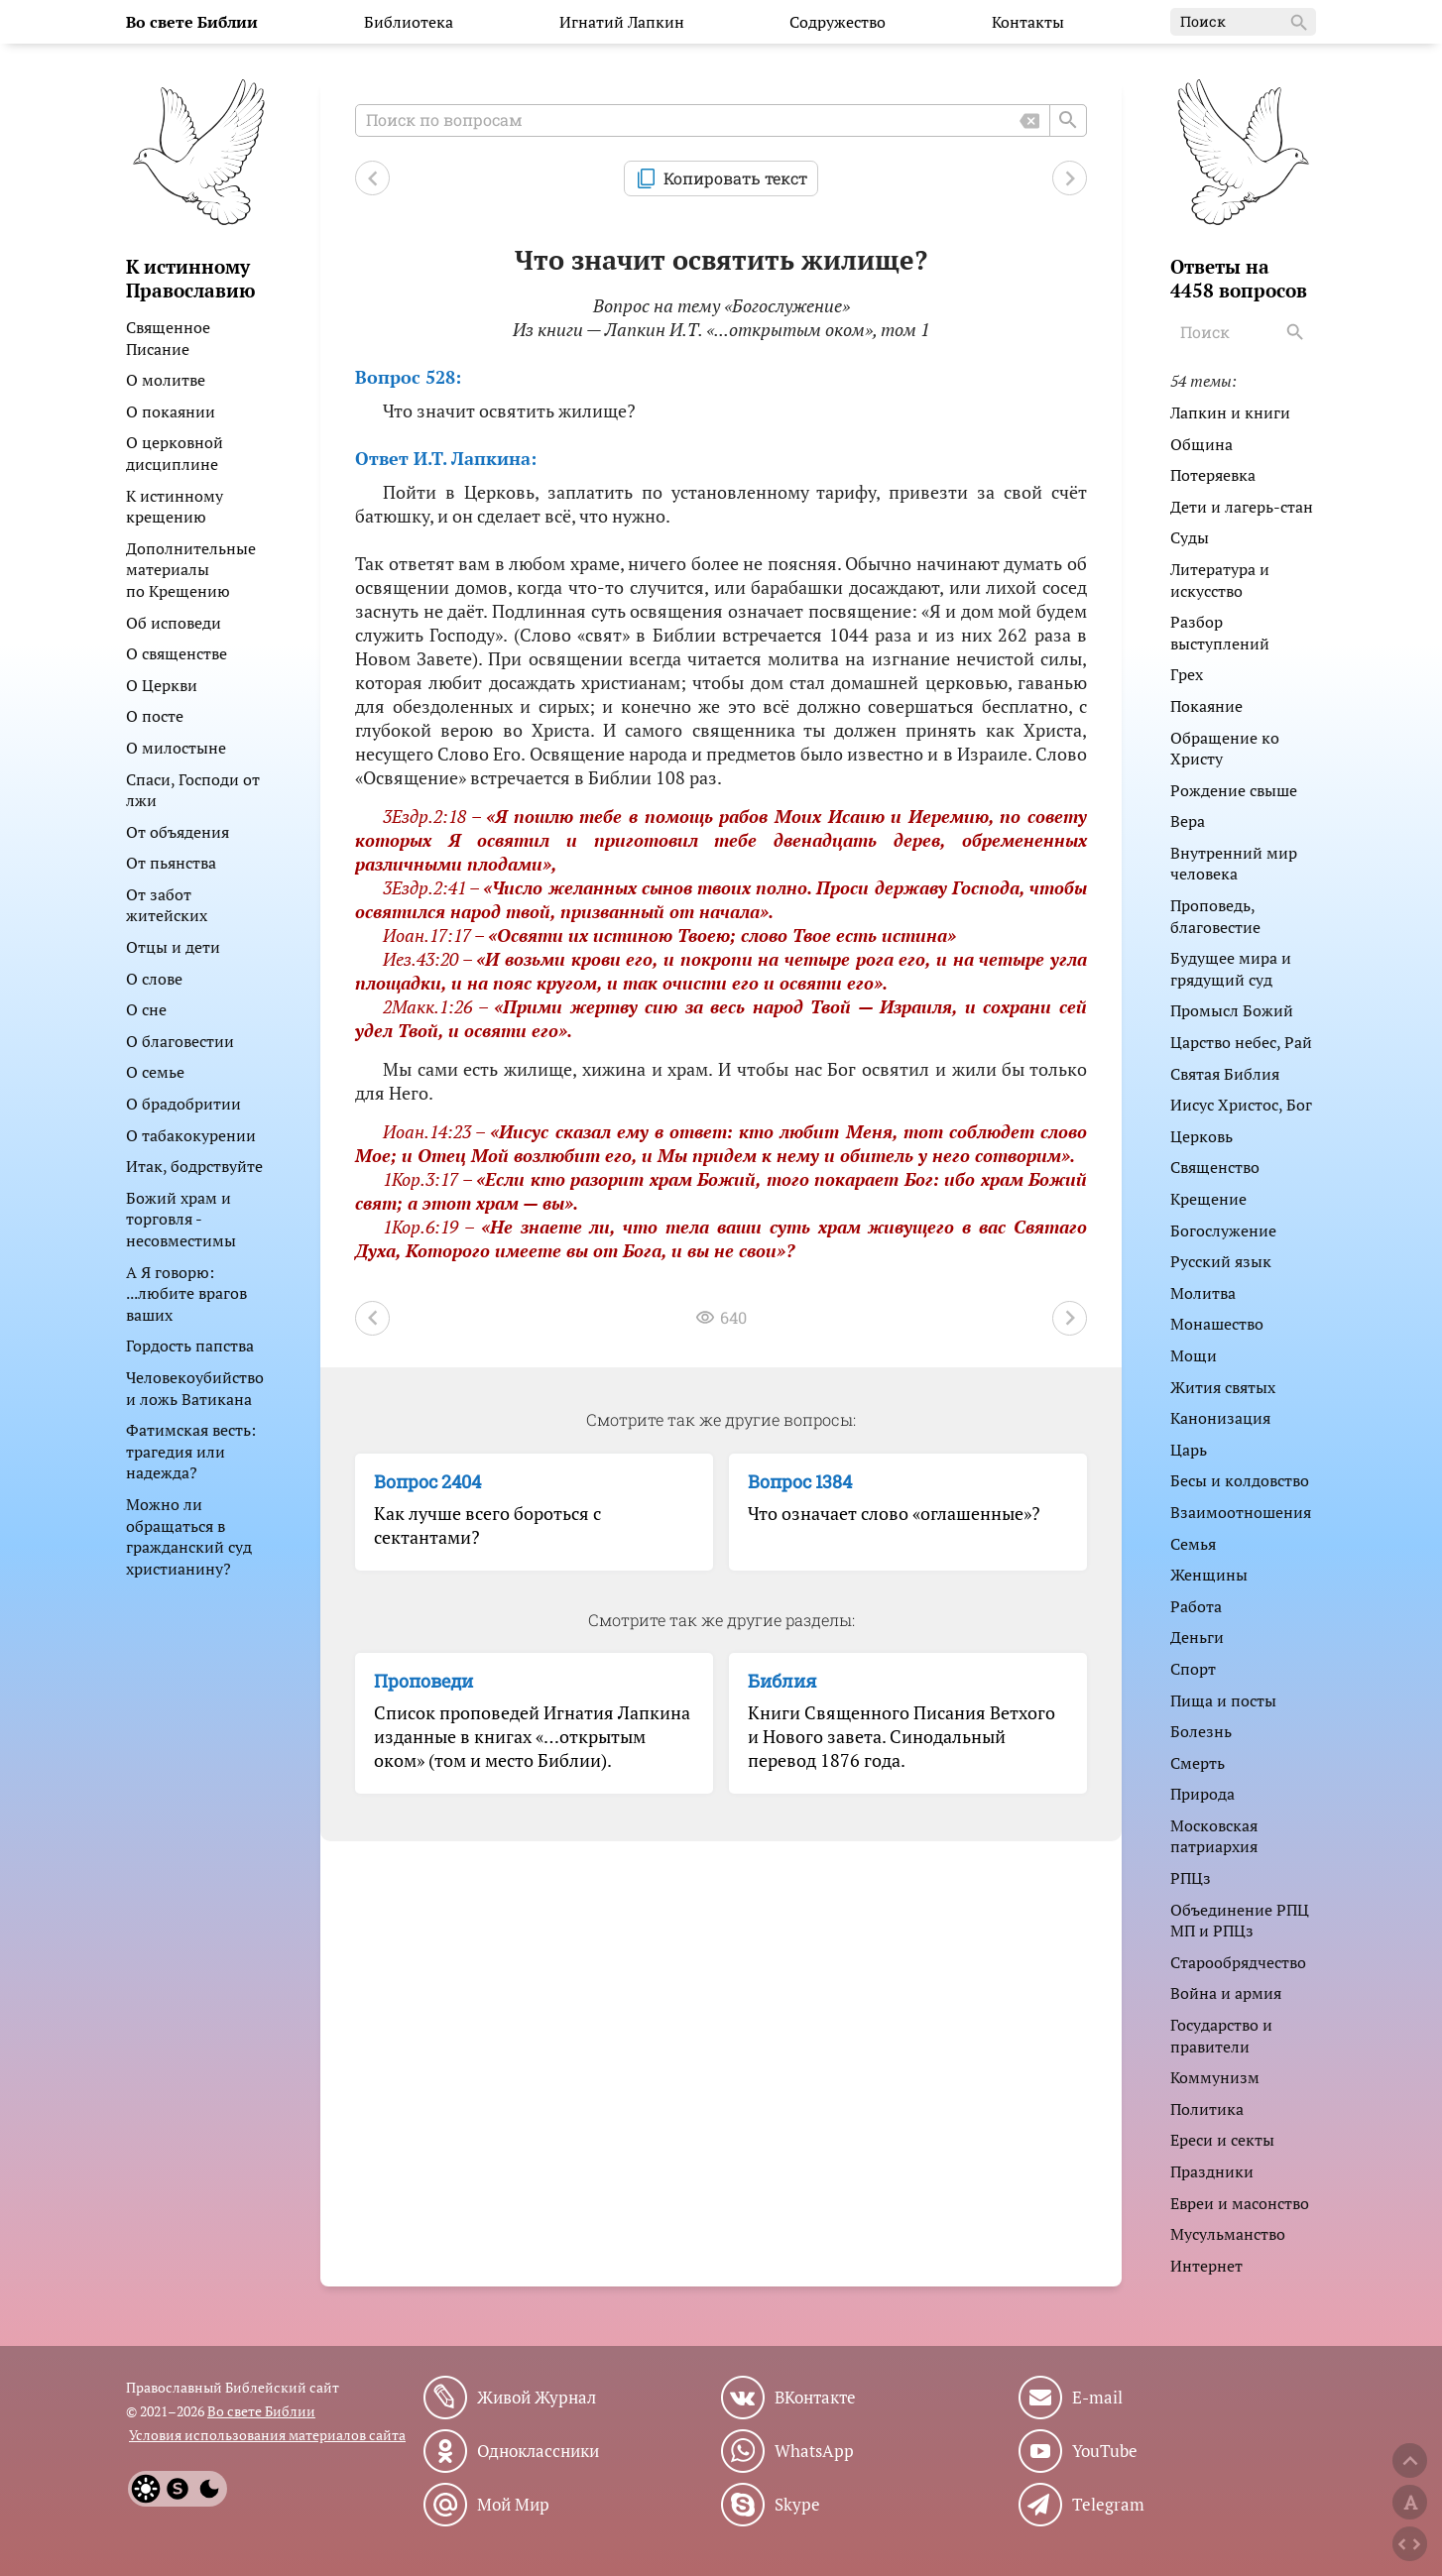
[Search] (1297, 332)
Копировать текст (735, 178)
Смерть (1197, 1763)
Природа (1202, 1794)
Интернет (1206, 2266)
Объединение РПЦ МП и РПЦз (1239, 1920)
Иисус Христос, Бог (1241, 1104)
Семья (1193, 1544)
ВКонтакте (815, 2397)
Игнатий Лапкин (621, 22)
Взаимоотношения (1240, 1512)
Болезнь (1201, 1731)
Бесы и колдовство (1239, 1480)
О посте (154, 716)
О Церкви (161, 685)
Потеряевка (1213, 475)
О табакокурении (191, 1135)
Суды (1189, 537)
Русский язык (1220, 1261)
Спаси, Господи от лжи (193, 790)
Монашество (1216, 1324)
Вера (1187, 821)
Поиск (1245, 23)
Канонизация (1220, 1418)
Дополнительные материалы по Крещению (191, 569)
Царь (1188, 1450)
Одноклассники (538, 2451)
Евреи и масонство (1239, 2203)
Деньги (1197, 1637)
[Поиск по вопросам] (721, 120)
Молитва (1203, 1293)
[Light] (146, 2489)
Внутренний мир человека (1233, 863)
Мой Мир (513, 2505)
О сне (146, 1009)
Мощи (1193, 1355)
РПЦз (1190, 1878)
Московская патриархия (1214, 1836)
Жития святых (1222, 1387)
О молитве (165, 380)
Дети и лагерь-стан (1241, 507)
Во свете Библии (261, 2410)
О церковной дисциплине (174, 453)
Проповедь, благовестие (1215, 916)
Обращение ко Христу (1224, 748)
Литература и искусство (1219, 580)
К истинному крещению (174, 506)
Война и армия (1225, 1993)
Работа (1196, 1606)
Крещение (1208, 1199)
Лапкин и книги (1230, 412)
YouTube (1105, 2451)
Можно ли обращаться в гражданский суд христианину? (189, 1536)
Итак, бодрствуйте (194, 1166)
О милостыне (176, 748)
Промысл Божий (1231, 1010)
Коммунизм (1215, 2077)
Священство (1215, 1167)
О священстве (176, 653)
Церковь (1201, 1136)
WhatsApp (814, 2451)
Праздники (1212, 2171)
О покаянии (170, 411)
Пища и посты (1223, 1700)
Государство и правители (1221, 2035)
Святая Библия (1224, 1074)
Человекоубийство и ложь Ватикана (195, 1388)
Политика (1207, 2109)
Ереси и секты (1222, 2140)
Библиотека (408, 22)
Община (1201, 444)
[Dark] (209, 2489)
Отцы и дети (173, 947)
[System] (177, 2489)
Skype (797, 2505)
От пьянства (171, 863)
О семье (155, 1072)
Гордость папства (190, 1345)
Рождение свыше (1233, 790)
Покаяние (1206, 706)
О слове (154, 979)
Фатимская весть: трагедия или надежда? (191, 1451)
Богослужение (1223, 1230)
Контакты (1028, 22)
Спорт (1193, 1669)
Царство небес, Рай (1241, 1042)
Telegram (1108, 2505)
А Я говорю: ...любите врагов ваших (186, 1293)
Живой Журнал (536, 2397)
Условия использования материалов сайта (267, 2434)
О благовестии (180, 1041)
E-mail (1097, 2397)
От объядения (177, 832)
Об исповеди (173, 623)
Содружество (837, 22)
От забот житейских (166, 905)
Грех (1186, 674)
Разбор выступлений (1219, 632)
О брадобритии (183, 1103)
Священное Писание (168, 338)
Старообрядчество (1238, 1962)
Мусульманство (1227, 2234)
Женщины (1209, 1574)
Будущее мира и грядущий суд (1230, 969)
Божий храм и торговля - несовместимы (181, 1219)
